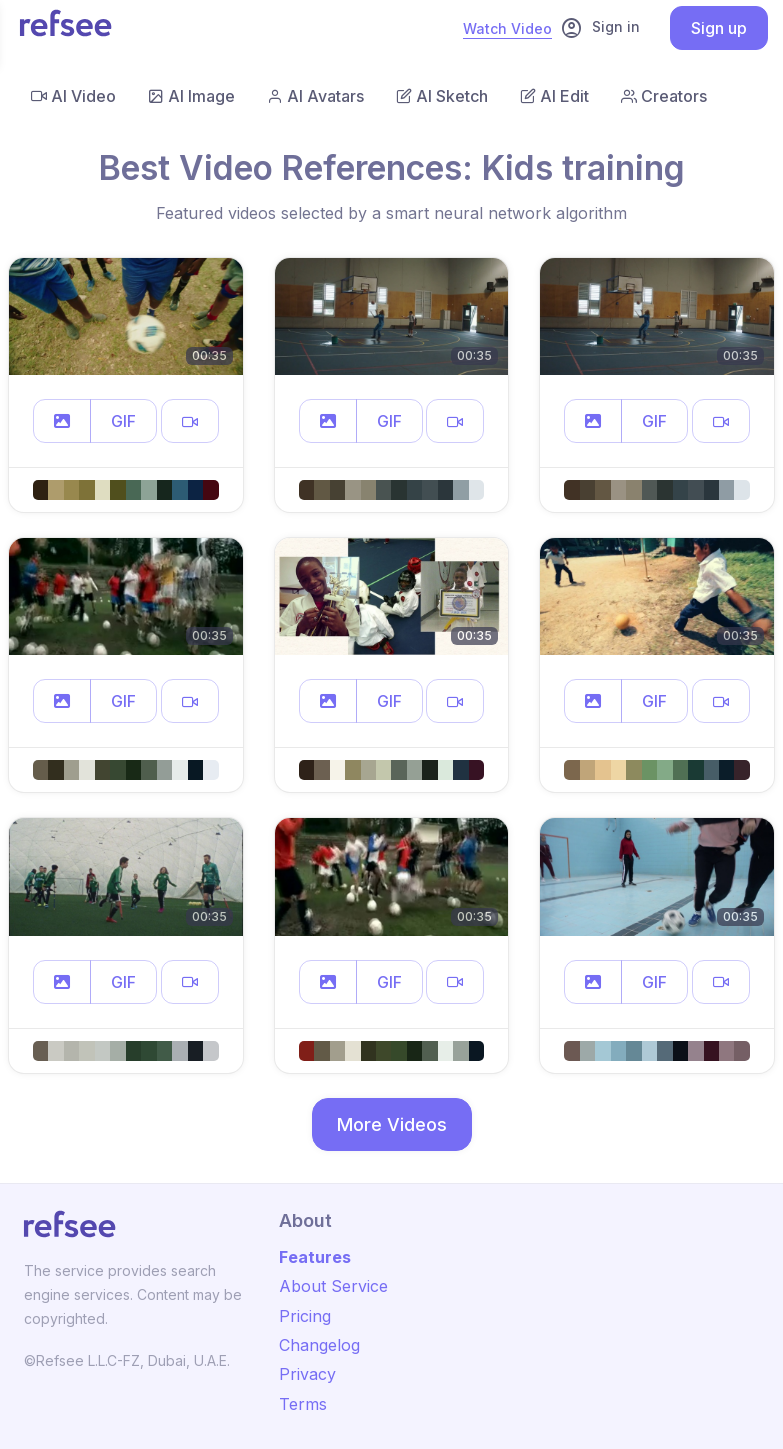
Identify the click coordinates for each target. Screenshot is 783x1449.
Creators (664, 96)
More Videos (392, 1124)
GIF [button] (123, 421)
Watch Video (507, 28)
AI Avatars (315, 96)
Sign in (600, 28)
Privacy (307, 1374)
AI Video (73, 96)
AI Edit (554, 96)
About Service (333, 1286)
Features (315, 1257)
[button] (62, 421)
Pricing (305, 1316)
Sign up (719, 28)
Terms (303, 1404)
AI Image (191, 96)
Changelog (319, 1345)
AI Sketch (442, 96)
